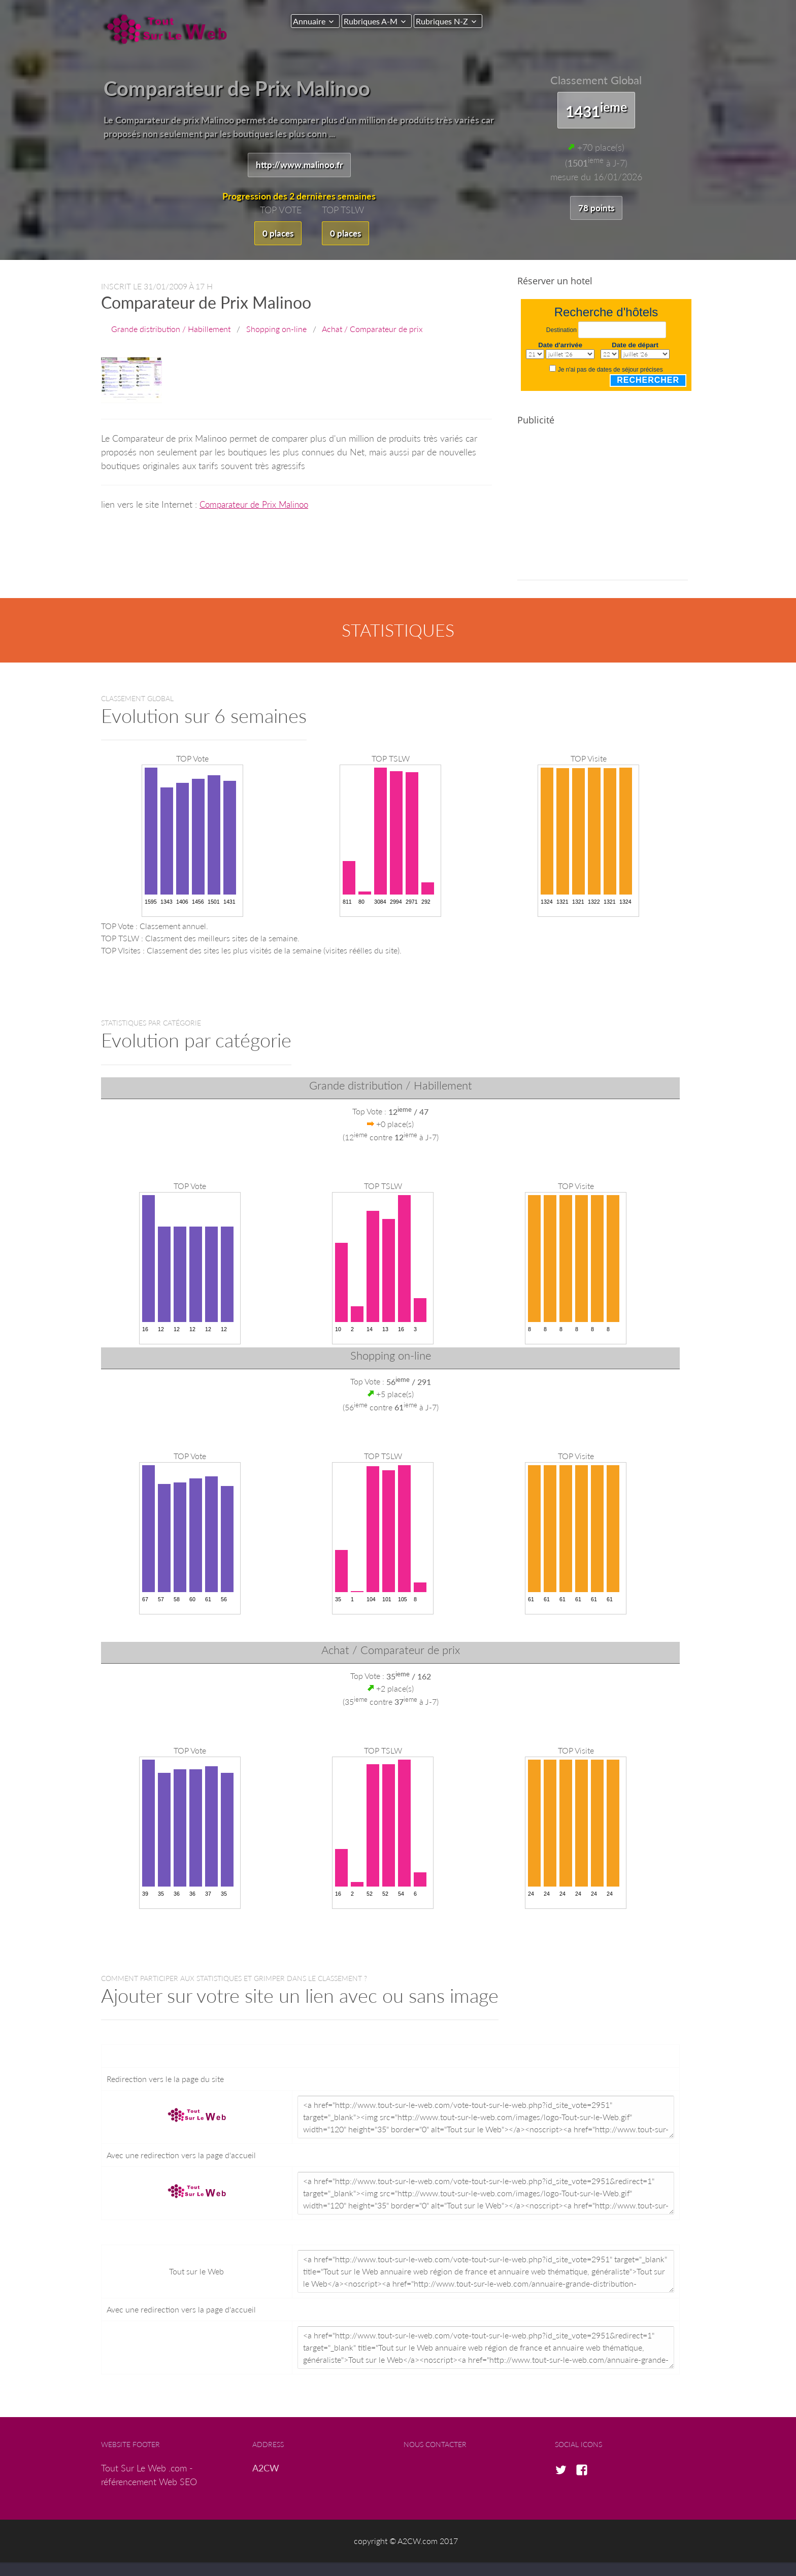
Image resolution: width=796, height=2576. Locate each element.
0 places (277, 234)
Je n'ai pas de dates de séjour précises (610, 371)
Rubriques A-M (376, 21)
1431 (596, 109)
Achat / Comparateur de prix (372, 330)
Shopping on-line (276, 330)
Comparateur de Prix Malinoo (257, 505)
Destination (561, 331)
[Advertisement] (602, 511)
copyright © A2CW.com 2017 (406, 2542)
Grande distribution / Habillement (170, 330)
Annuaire (309, 21)
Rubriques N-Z (452, 21)
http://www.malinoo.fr (299, 165)
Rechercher (648, 381)
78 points (596, 208)
